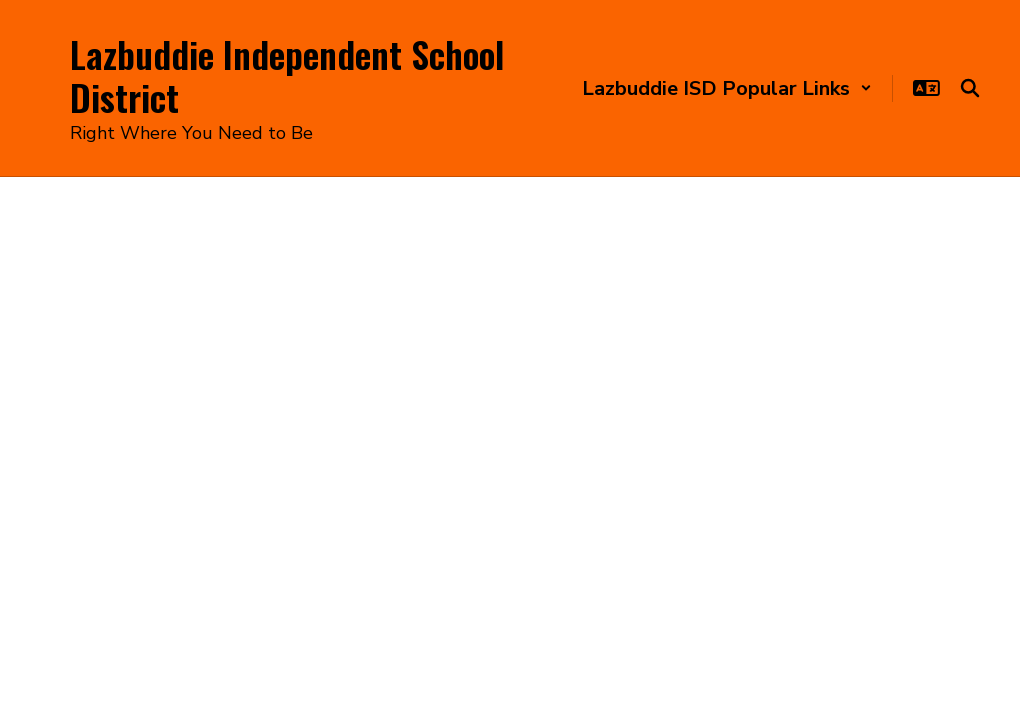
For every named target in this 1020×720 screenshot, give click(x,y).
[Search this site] (970, 88)
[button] (727, 88)
